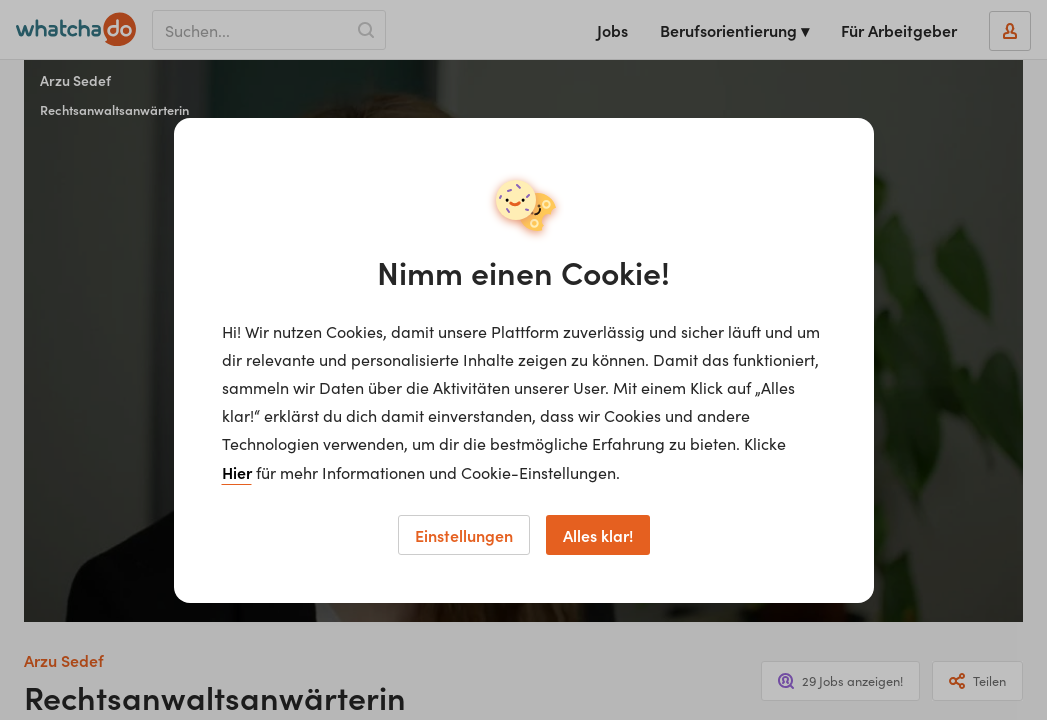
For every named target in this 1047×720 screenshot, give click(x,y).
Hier (237, 472)
